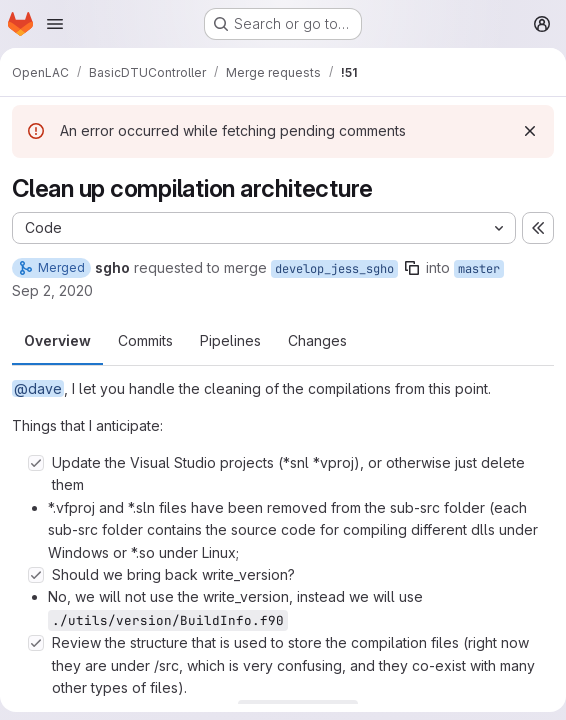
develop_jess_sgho (334, 269)
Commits (145, 340)
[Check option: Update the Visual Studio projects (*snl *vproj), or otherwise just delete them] (36, 463)
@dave (38, 388)
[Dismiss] (530, 131)
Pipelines (230, 340)
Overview (57, 340)
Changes (317, 340)
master (479, 269)
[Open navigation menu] (55, 24)
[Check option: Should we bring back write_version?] (36, 575)
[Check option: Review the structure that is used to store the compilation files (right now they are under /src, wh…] (36, 643)
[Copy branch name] (412, 268)
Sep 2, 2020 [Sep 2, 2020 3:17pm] (52, 290)
